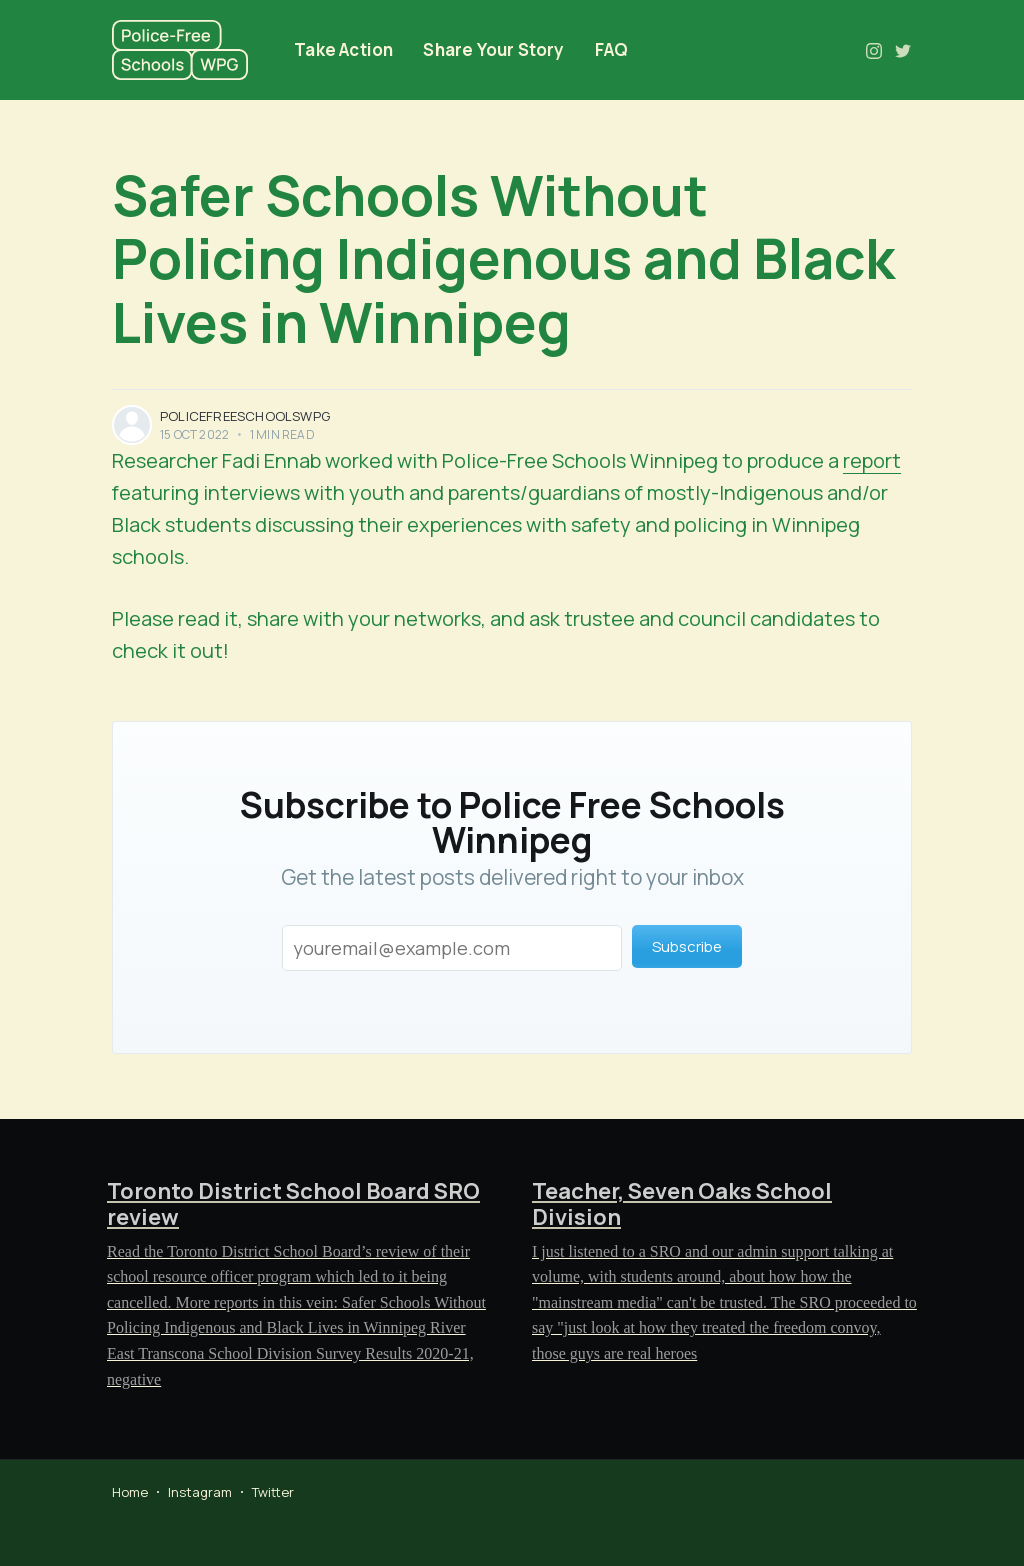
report (872, 460)
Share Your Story (493, 49)
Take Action (343, 49)
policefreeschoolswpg (245, 416)
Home (130, 1492)
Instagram (200, 1492)
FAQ (612, 49)
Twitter (273, 1492)
